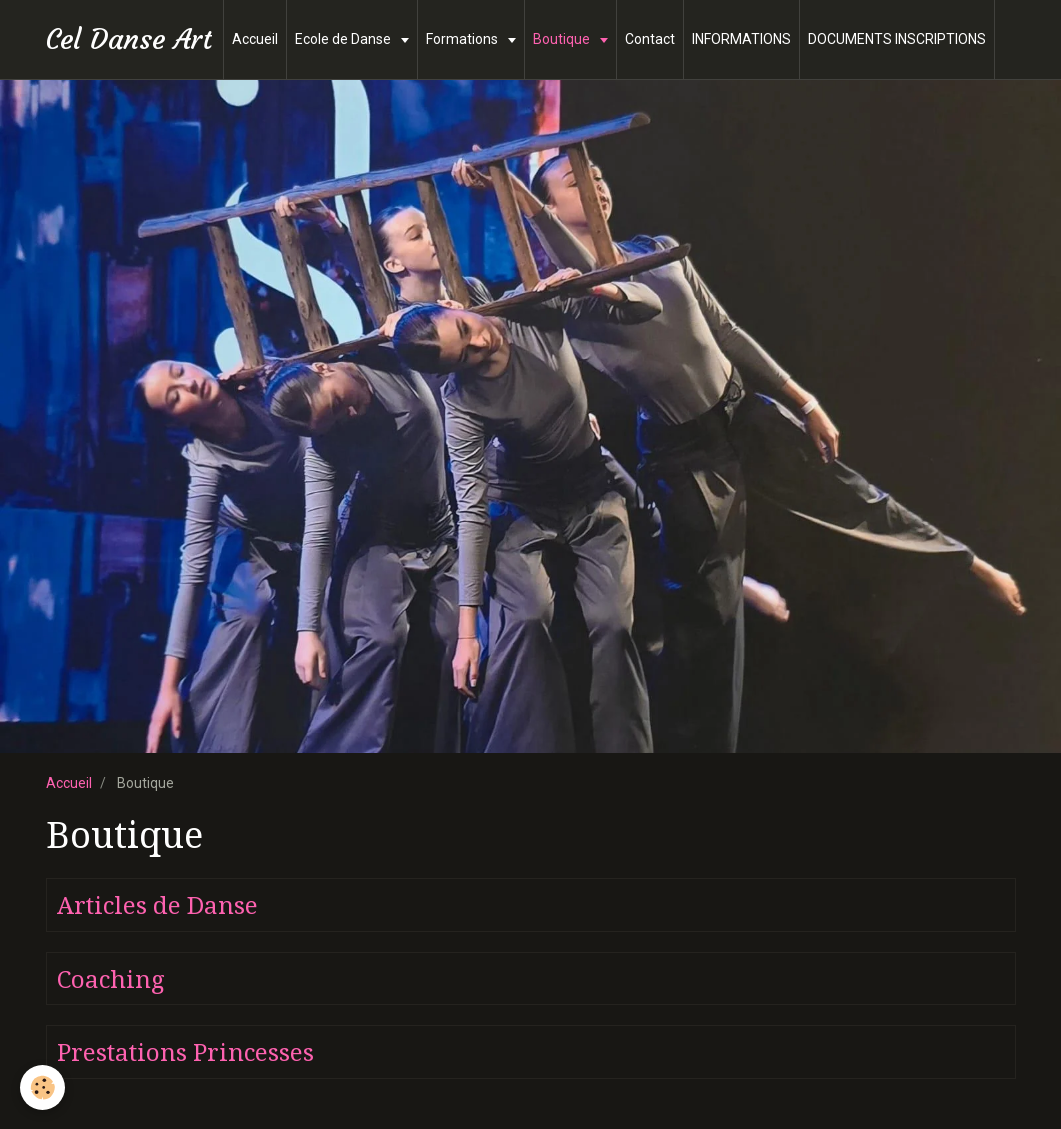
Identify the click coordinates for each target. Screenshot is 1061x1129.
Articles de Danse (157, 906)
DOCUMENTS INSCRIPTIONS (897, 39)
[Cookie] (42, 1087)
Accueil (255, 39)
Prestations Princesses (185, 1053)
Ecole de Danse (344, 39)
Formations (463, 39)
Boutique (563, 39)
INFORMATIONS (741, 39)
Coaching (110, 979)
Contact (650, 39)
